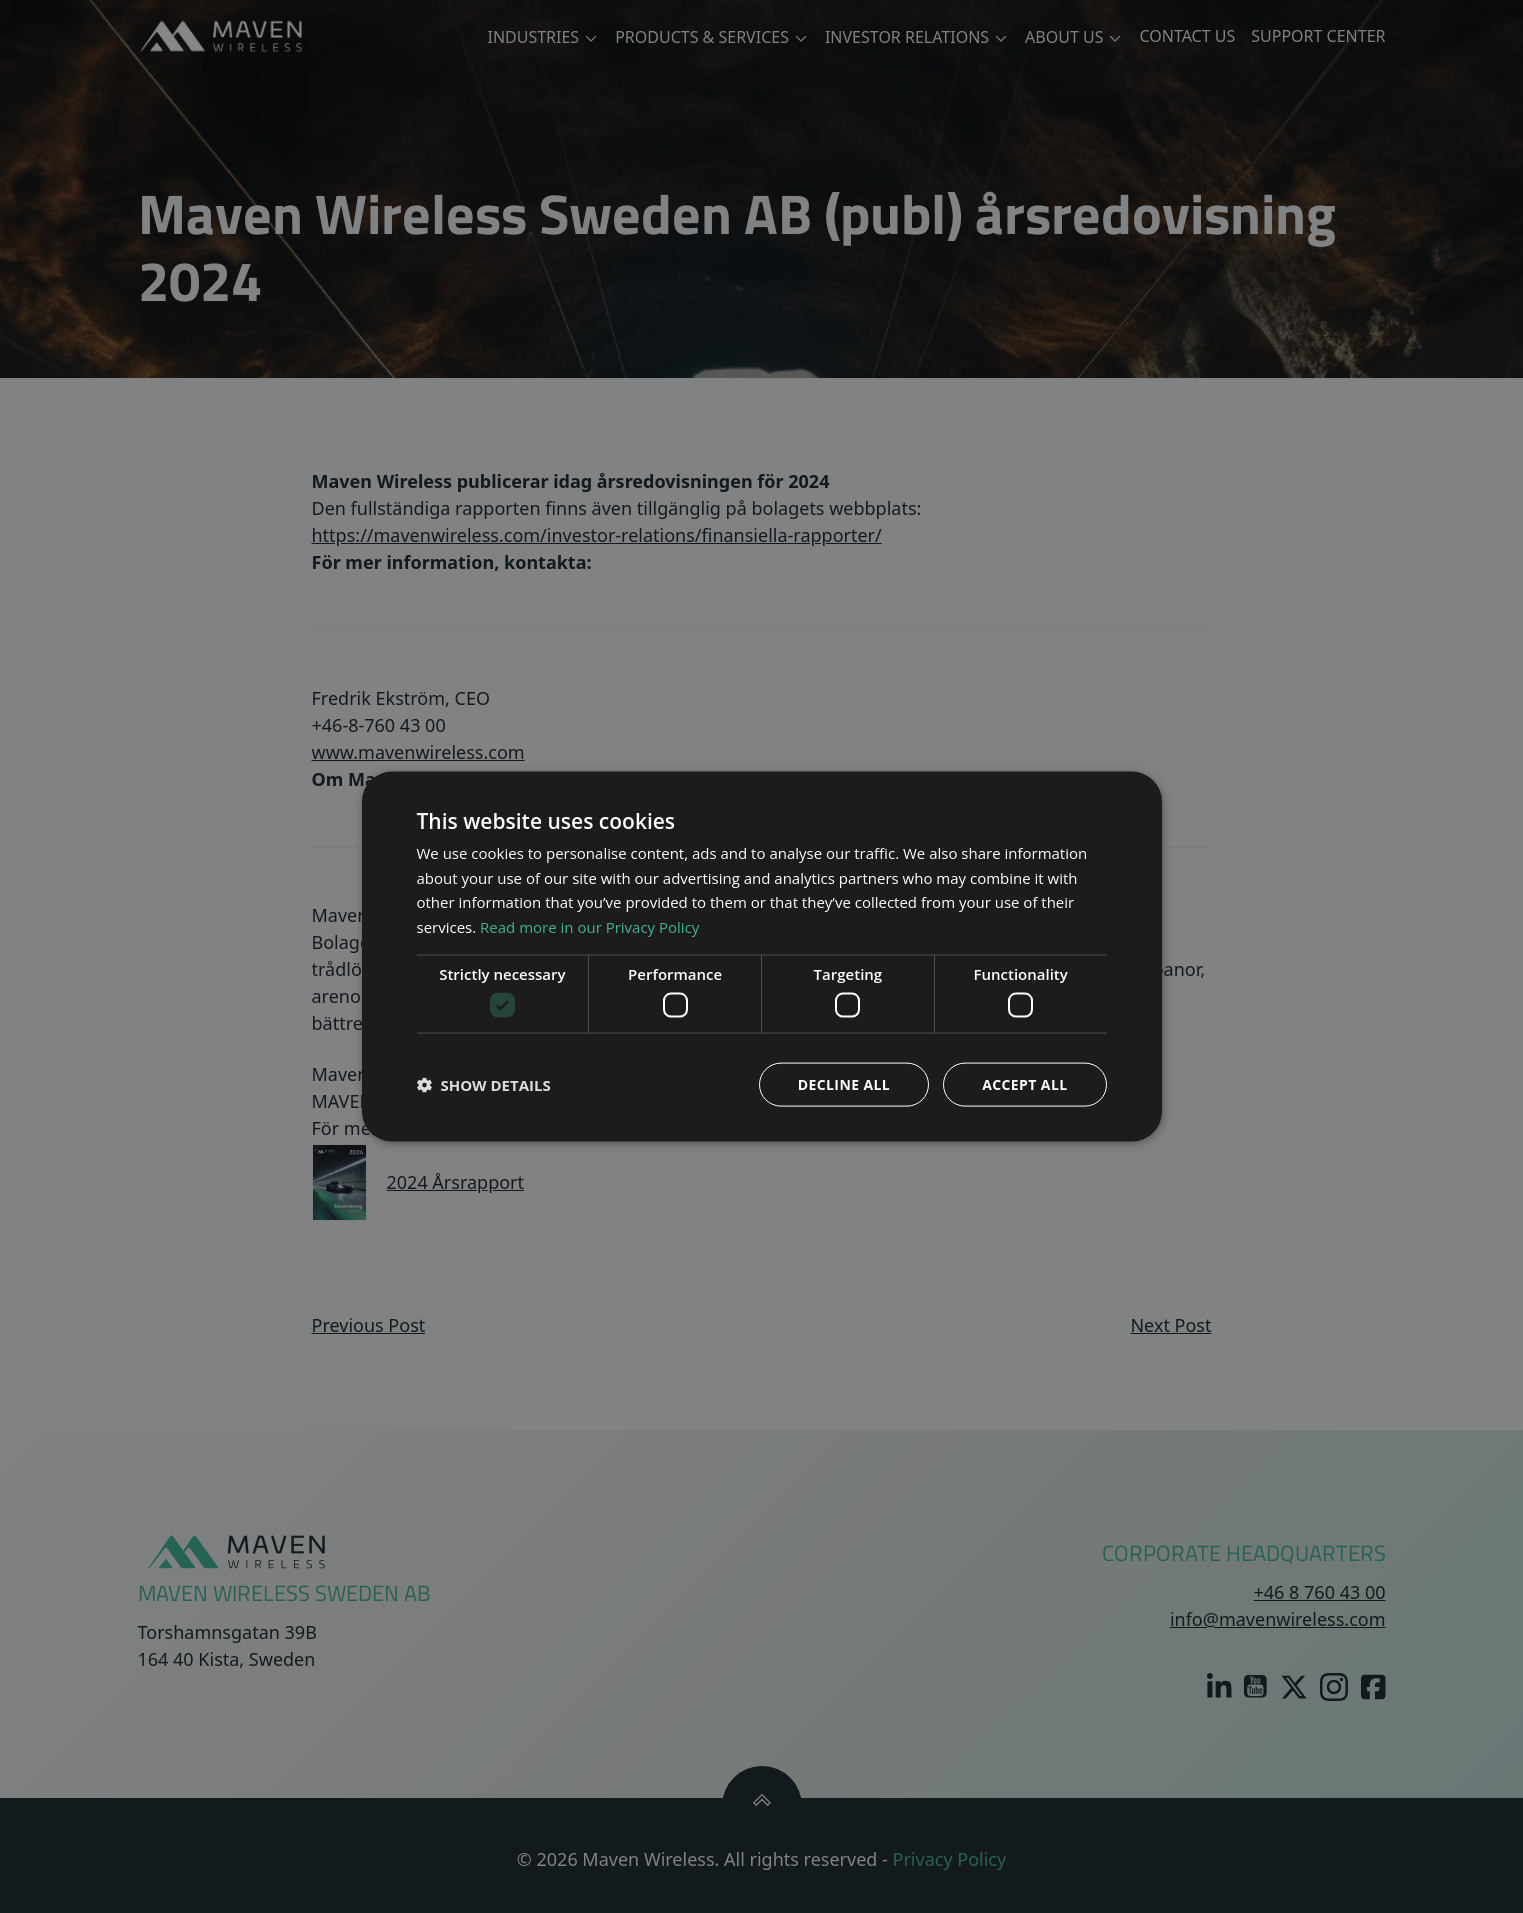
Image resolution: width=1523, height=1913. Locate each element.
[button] (484, 1085)
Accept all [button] (1024, 1084)
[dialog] (761, 956)
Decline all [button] (844, 1084)
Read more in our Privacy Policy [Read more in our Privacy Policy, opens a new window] (589, 927)
